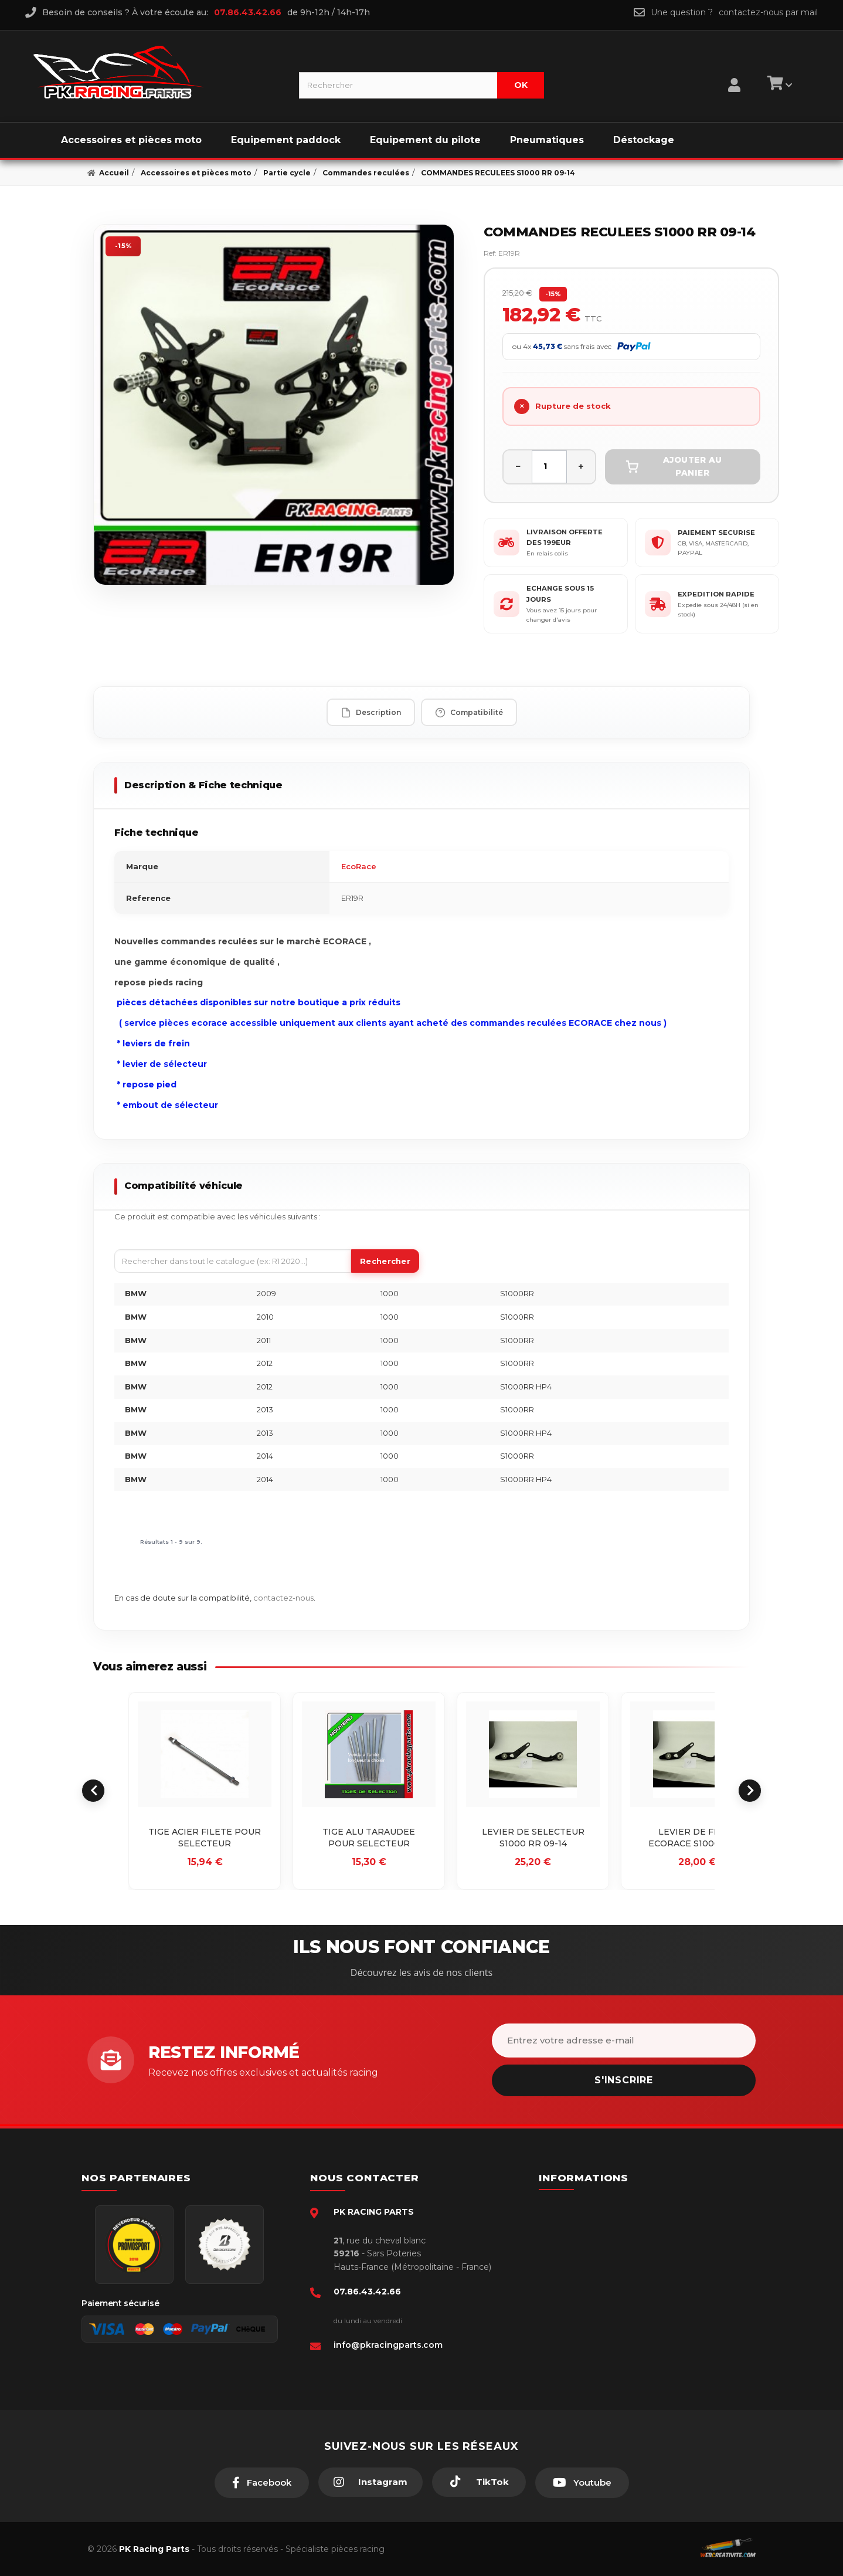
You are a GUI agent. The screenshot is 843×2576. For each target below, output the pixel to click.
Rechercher (385, 1261)
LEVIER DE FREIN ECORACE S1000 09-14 (697, 1837)
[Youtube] (582, 2482)
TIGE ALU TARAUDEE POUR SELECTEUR (368, 1837)
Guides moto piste (596, 2332)
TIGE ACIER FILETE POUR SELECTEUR (204, 1837)
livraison (576, 2243)
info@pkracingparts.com (388, 2345)
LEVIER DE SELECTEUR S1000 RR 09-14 (533, 1837)
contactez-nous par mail (768, 12)
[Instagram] (370, 2482)
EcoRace (358, 866)
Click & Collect (588, 2314)
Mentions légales (593, 2260)
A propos (578, 2296)
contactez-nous (283, 1597)
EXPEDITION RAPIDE (716, 594)
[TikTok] (479, 2482)
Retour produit (589, 2278)
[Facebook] (262, 2482)
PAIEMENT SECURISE (716, 532)
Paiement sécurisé (596, 2207)
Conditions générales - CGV (613, 2224)
